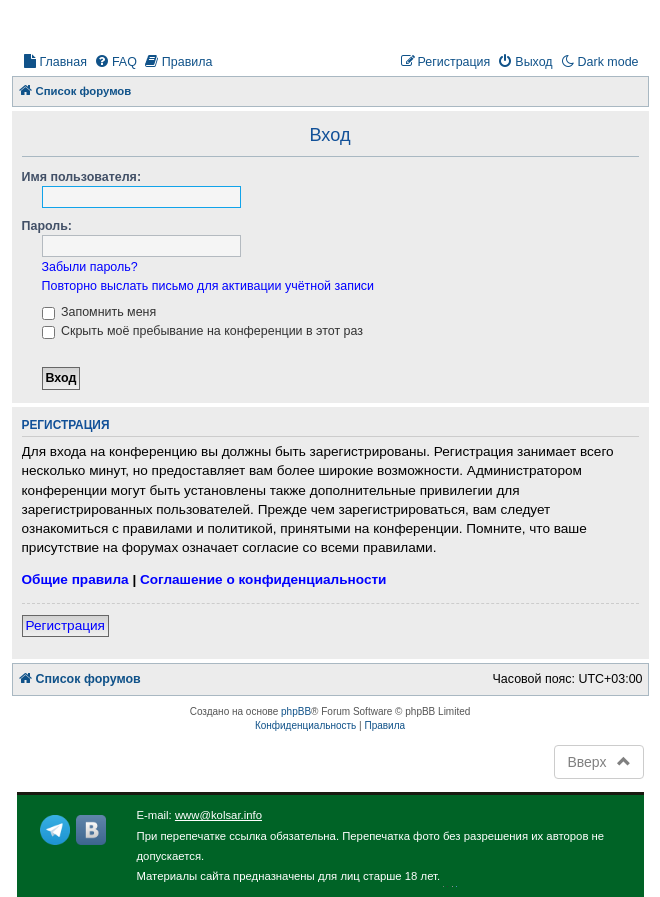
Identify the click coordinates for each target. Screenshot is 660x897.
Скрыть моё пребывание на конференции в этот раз (202, 331)
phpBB (296, 711)
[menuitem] (54, 62)
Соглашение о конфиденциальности (263, 579)
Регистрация (65, 625)
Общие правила (75, 579)
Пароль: (47, 226)
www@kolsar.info (218, 815)
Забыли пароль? (90, 267)
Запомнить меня (99, 312)
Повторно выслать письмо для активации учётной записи (208, 286)
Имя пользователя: (82, 177)
